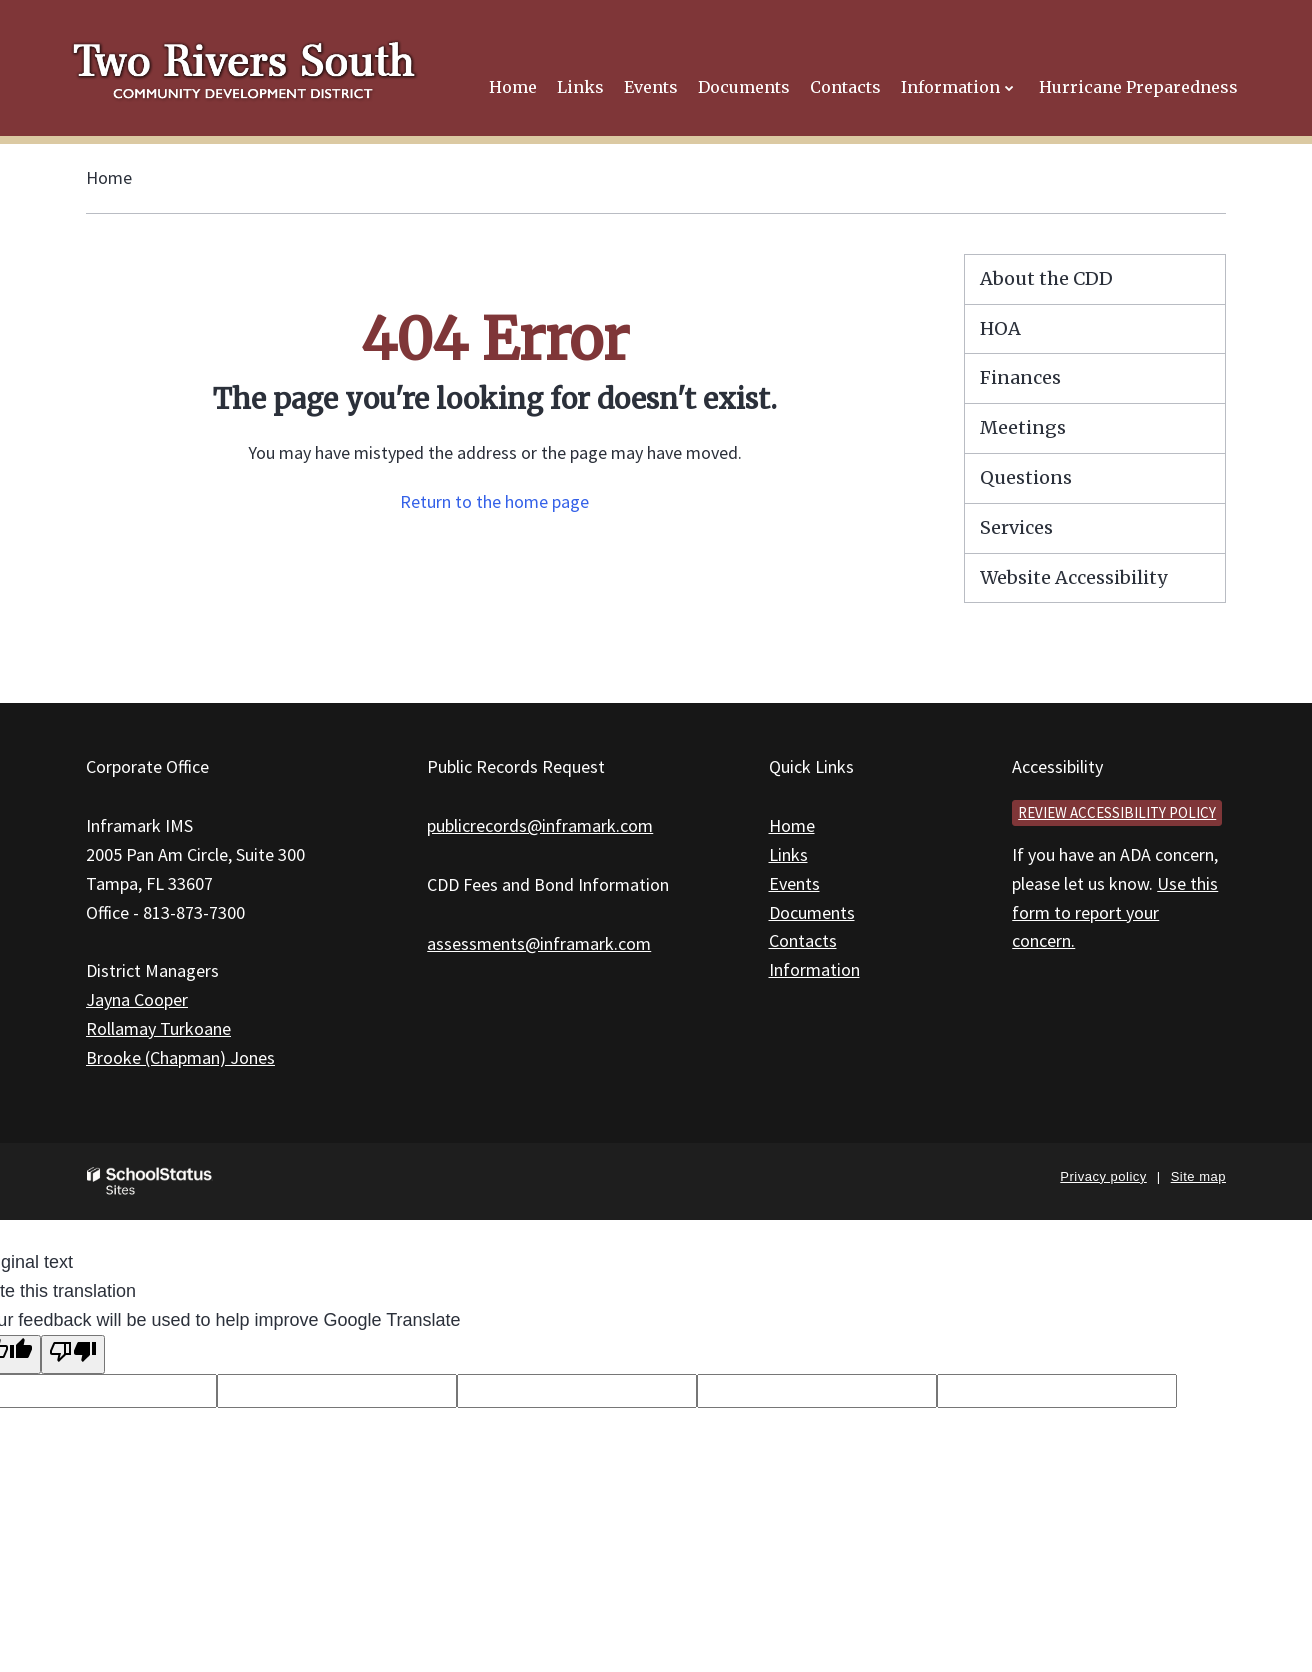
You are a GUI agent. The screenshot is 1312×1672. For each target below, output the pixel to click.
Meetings (1023, 427)
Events (794, 883)
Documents (812, 912)
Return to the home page (494, 501)
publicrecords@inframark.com (540, 825)
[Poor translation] (73, 1354)
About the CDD (1046, 278)
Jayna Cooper (137, 999)
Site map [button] (1198, 1176)
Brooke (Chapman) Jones (180, 1057)
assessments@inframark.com (539, 943)
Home (109, 177)
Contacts (803, 940)
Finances (1020, 377)
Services (1016, 527)
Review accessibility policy (1117, 812)
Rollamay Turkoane (158, 1028)
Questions (1026, 477)
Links (788, 854)
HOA (1000, 328)
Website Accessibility (1073, 577)
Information (814, 969)
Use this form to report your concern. (1115, 912)
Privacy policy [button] (1103, 1176)
